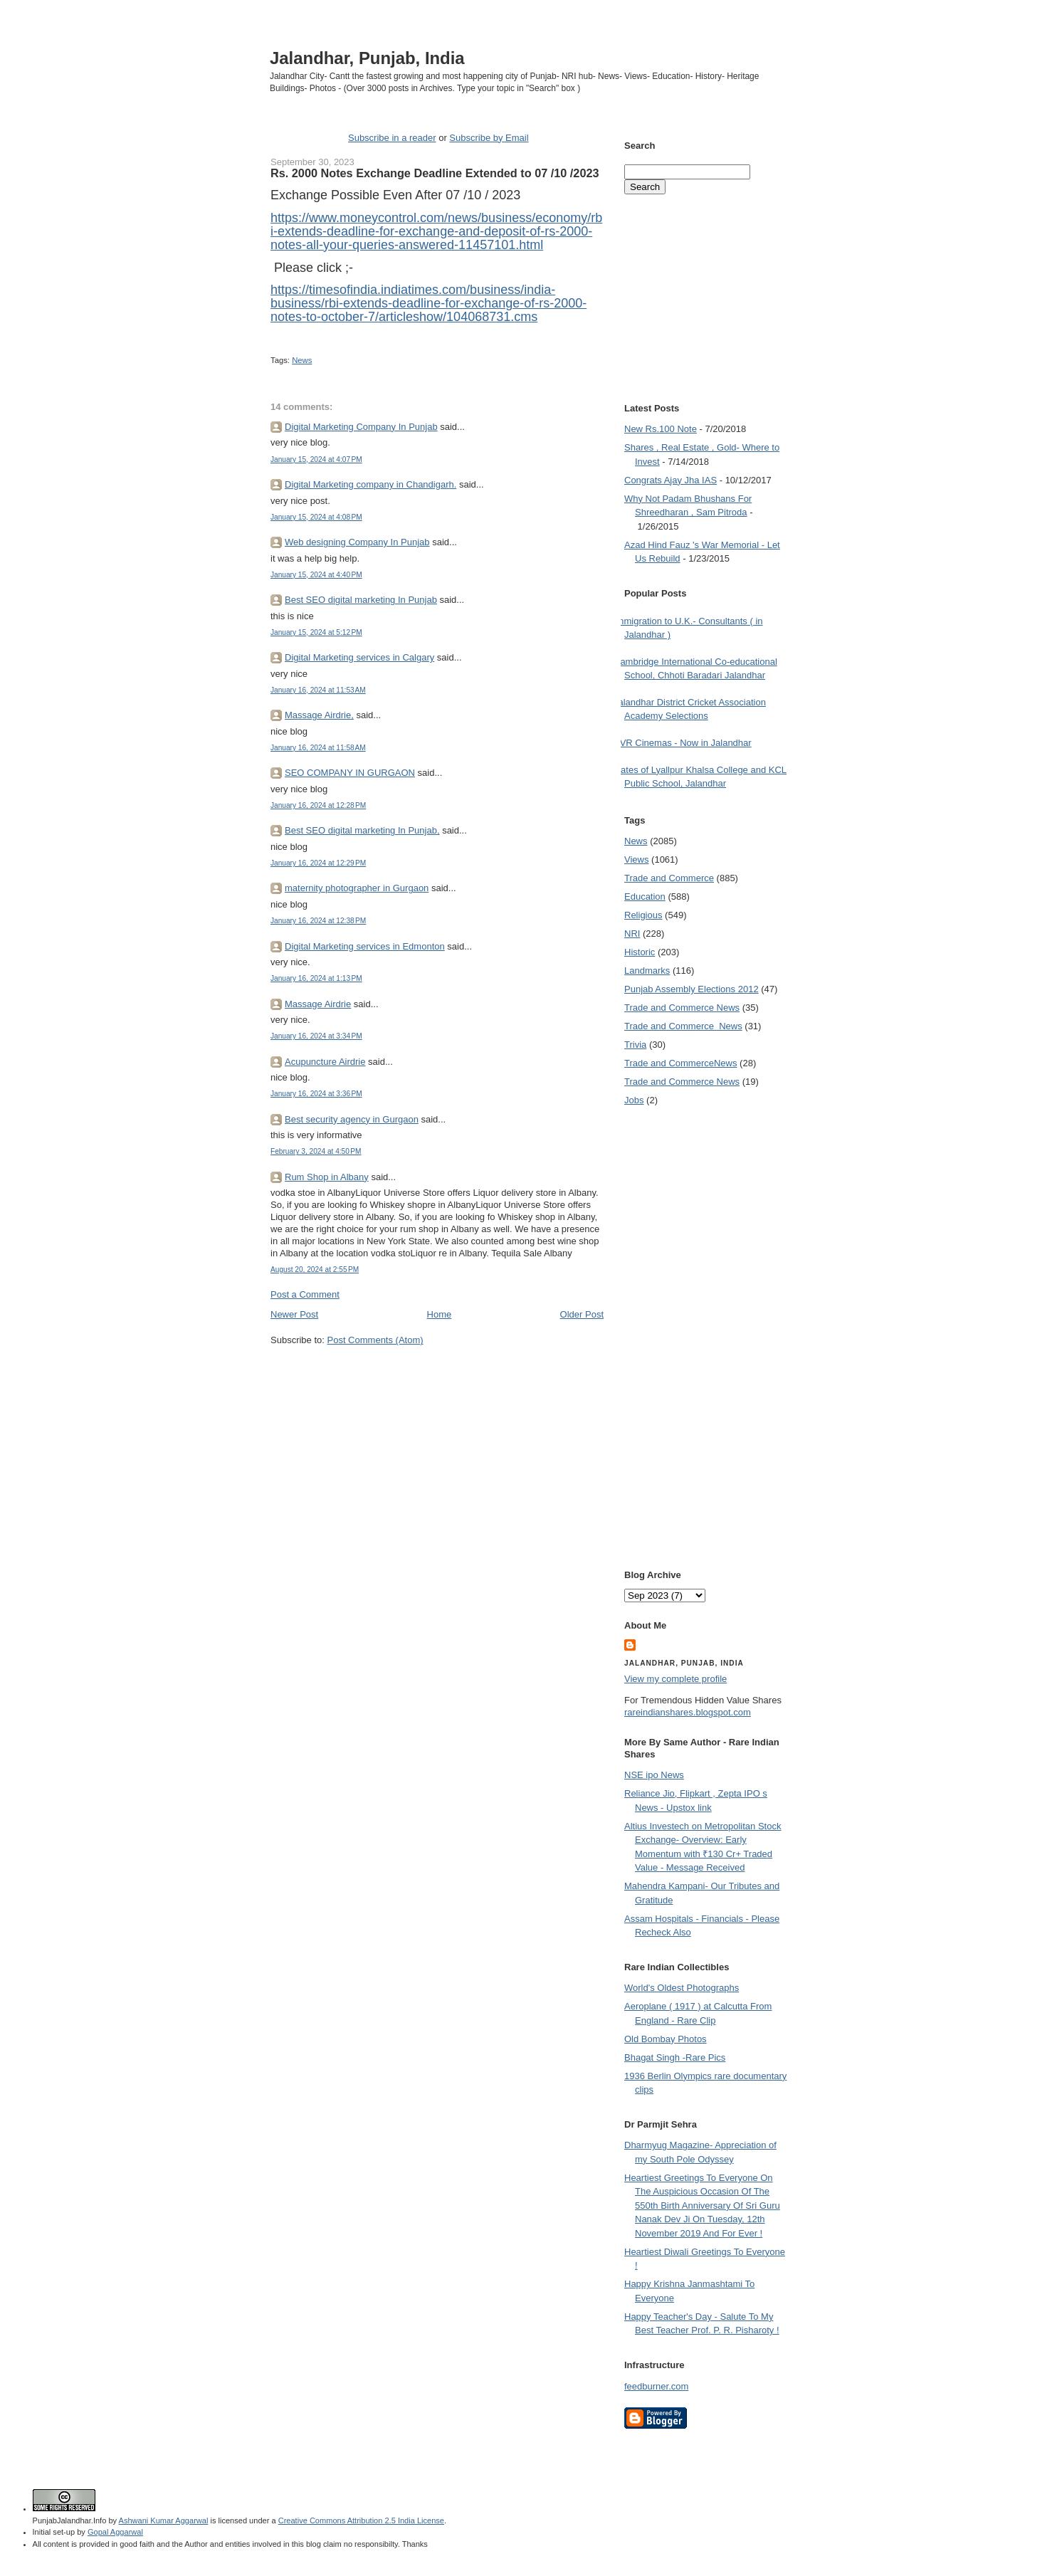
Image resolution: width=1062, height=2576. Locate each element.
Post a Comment (305, 1294)
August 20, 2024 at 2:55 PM (314, 1269)
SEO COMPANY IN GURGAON (350, 772)
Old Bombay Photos (665, 2039)
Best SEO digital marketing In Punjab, (362, 830)
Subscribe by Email (488, 137)
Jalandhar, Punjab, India (367, 58)
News (302, 360)
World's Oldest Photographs (681, 1987)
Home (439, 1314)
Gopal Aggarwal (115, 2532)
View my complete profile (675, 1678)
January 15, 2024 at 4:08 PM (316, 517)
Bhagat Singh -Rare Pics (674, 2057)
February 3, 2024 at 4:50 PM (315, 1151)
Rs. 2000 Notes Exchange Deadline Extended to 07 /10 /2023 (434, 173)
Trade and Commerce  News (683, 1026)
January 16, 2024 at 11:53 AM (318, 690)
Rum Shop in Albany (327, 1177)
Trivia (635, 1044)
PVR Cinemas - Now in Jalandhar (683, 742)
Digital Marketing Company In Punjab (361, 426)
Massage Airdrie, (319, 715)
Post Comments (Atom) (375, 1340)
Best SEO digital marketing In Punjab (361, 599)
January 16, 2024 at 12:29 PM (318, 863)
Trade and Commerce (669, 878)
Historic (639, 952)
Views (636, 859)
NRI (632, 933)
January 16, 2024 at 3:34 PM (316, 1036)
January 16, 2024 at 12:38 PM (318, 921)
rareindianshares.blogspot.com (687, 1712)
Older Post (582, 1314)
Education (645, 896)
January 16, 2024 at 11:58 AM (318, 748)
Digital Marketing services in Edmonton (365, 946)
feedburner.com (656, 2386)
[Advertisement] (437, 1373)
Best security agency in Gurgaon (352, 1119)
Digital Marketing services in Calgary (359, 657)
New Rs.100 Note (660, 429)
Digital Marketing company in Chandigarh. (370, 484)
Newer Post (294, 1314)
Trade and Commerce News (682, 1007)
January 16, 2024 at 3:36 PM (316, 1094)
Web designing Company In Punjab (357, 542)
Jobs (633, 1100)
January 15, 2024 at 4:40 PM (316, 575)
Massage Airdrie (318, 1004)
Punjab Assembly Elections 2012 (691, 989)
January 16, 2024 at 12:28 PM (318, 805)
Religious (643, 915)
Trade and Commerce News (680, 1063)
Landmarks (647, 970)
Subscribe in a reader (392, 137)
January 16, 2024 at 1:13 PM (316, 978)
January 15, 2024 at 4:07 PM (316, 459)
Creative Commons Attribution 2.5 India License (361, 2520)
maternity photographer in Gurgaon (357, 888)
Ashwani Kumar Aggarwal (164, 2520)
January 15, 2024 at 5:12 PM (316, 632)
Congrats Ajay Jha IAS (670, 480)
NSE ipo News (654, 1775)
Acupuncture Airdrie (325, 1061)
